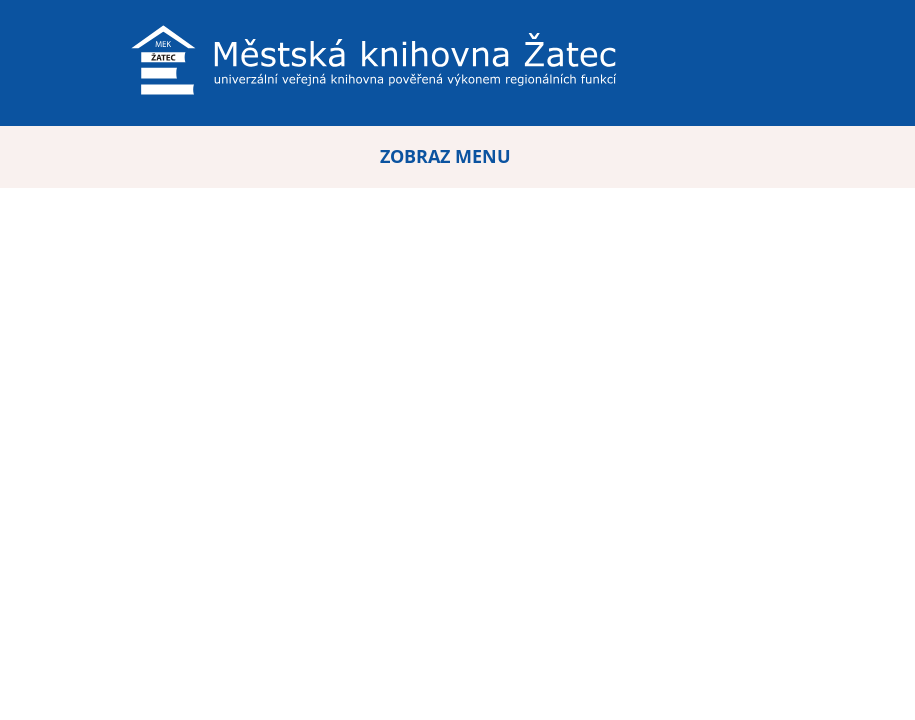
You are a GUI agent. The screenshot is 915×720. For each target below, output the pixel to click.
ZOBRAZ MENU (445, 156)
